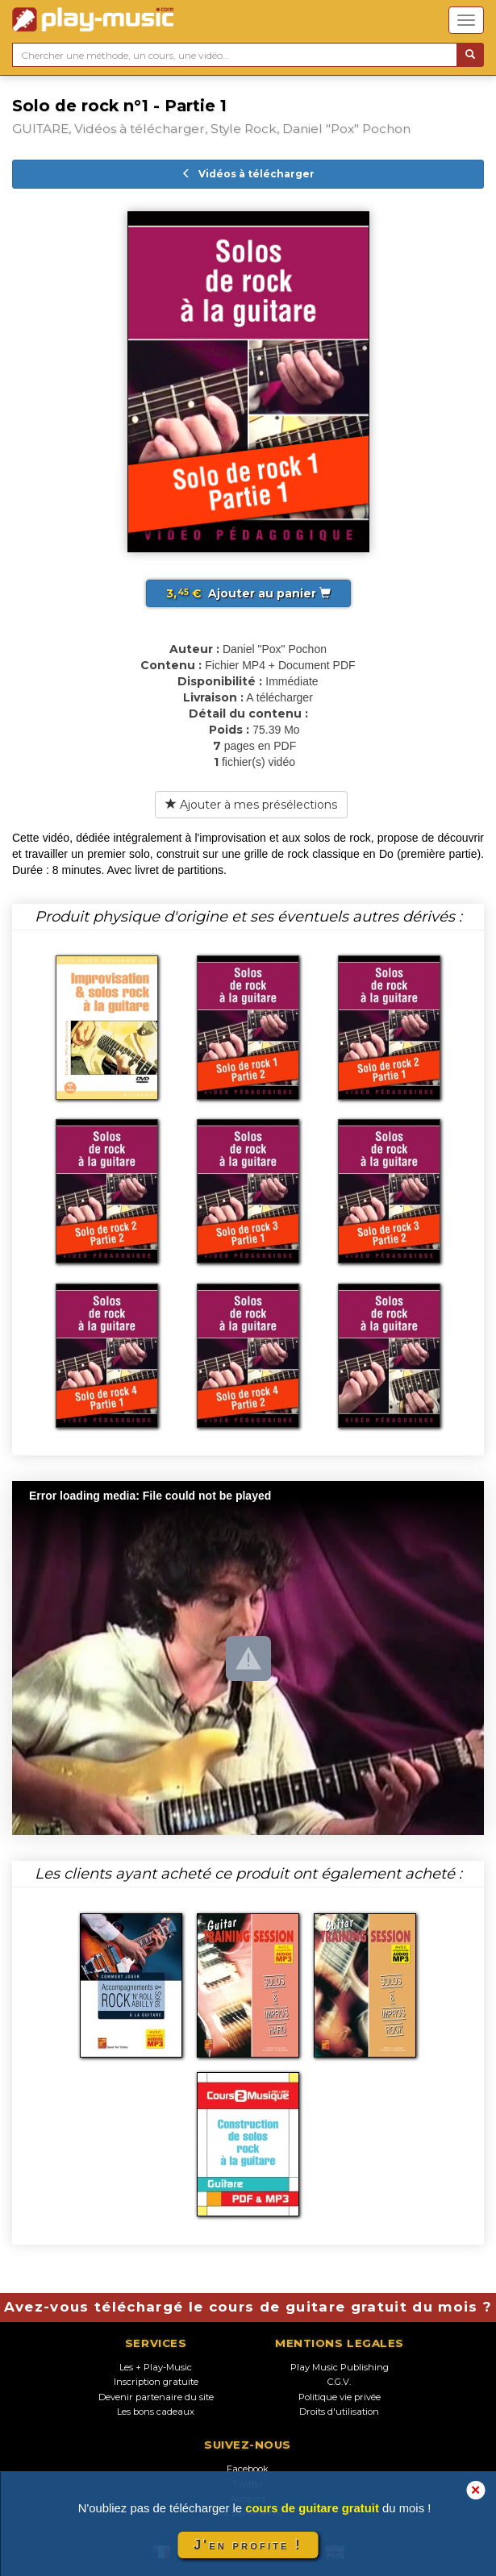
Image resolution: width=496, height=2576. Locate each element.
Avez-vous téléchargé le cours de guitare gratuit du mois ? (248, 2307)
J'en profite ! (248, 2545)
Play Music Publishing (339, 2367)
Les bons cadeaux (155, 2411)
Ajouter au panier (248, 593)
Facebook (248, 2468)
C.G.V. (339, 2381)
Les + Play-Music (155, 2367)
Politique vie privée (339, 2397)
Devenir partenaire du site (156, 2397)
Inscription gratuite (156, 2381)
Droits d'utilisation (339, 2411)
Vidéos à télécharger (248, 174)
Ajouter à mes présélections (251, 804)
